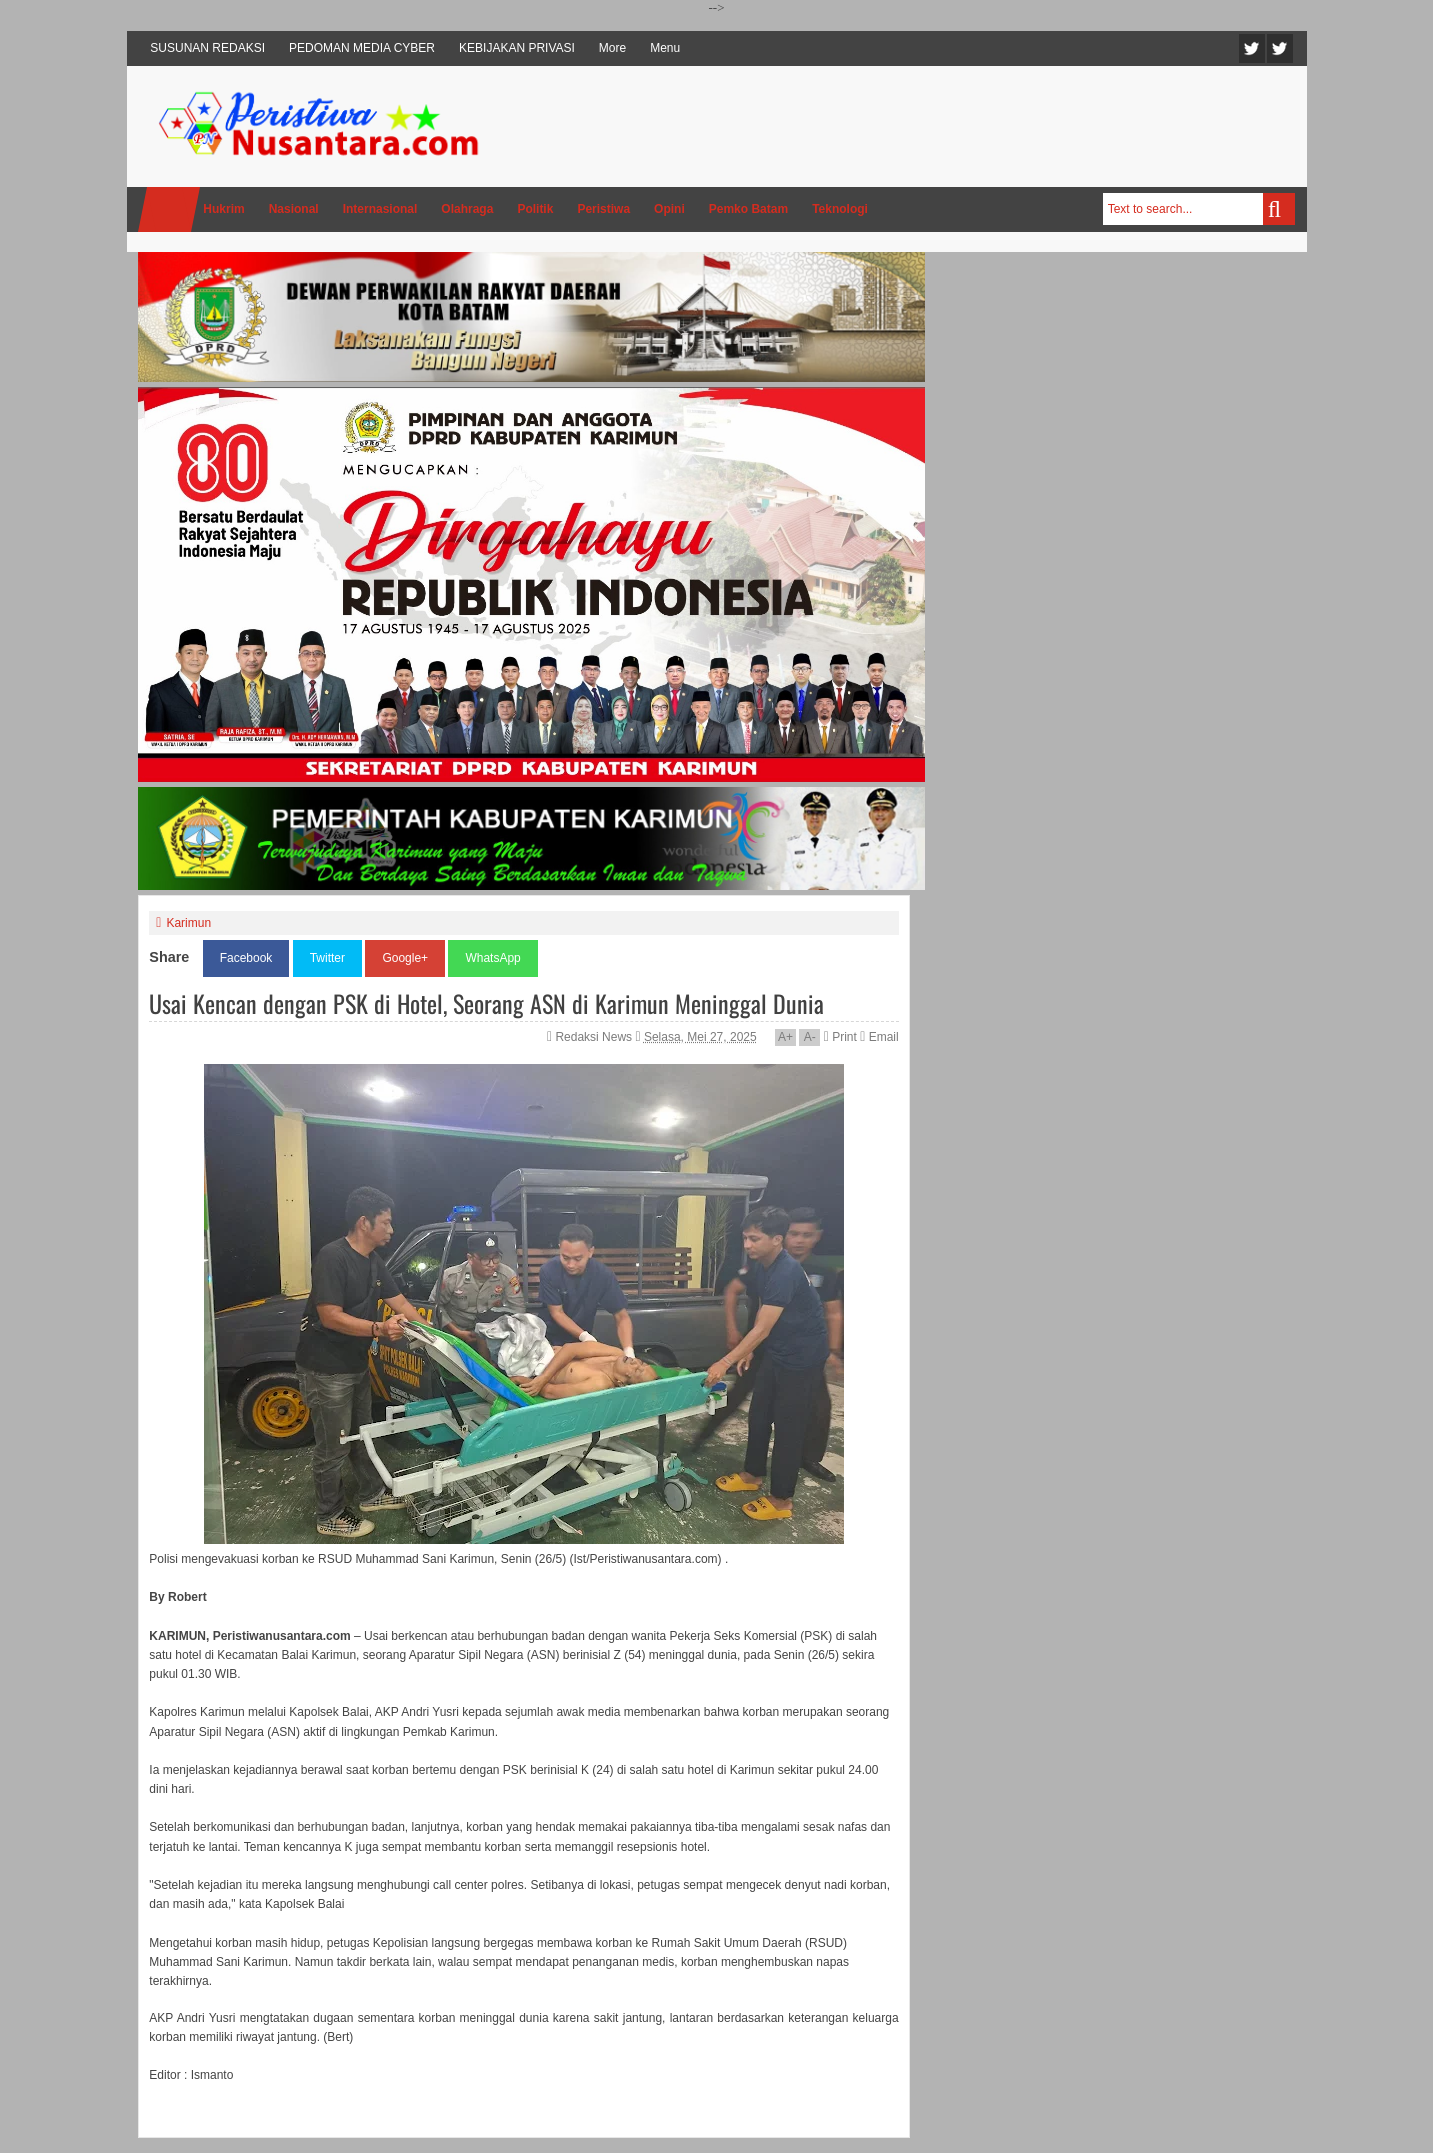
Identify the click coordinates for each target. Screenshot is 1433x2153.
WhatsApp (492, 958)
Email (879, 1037)
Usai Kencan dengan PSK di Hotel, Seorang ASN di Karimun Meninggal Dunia (486, 1003)
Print (840, 1037)
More (612, 48)
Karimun (188, 923)
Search (1279, 209)
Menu (665, 48)
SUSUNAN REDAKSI (207, 48)
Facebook (1280, 48)
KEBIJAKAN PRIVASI (517, 48)
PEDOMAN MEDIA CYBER (362, 48)
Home (169, 209)
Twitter (1252, 48)
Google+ (405, 958)
